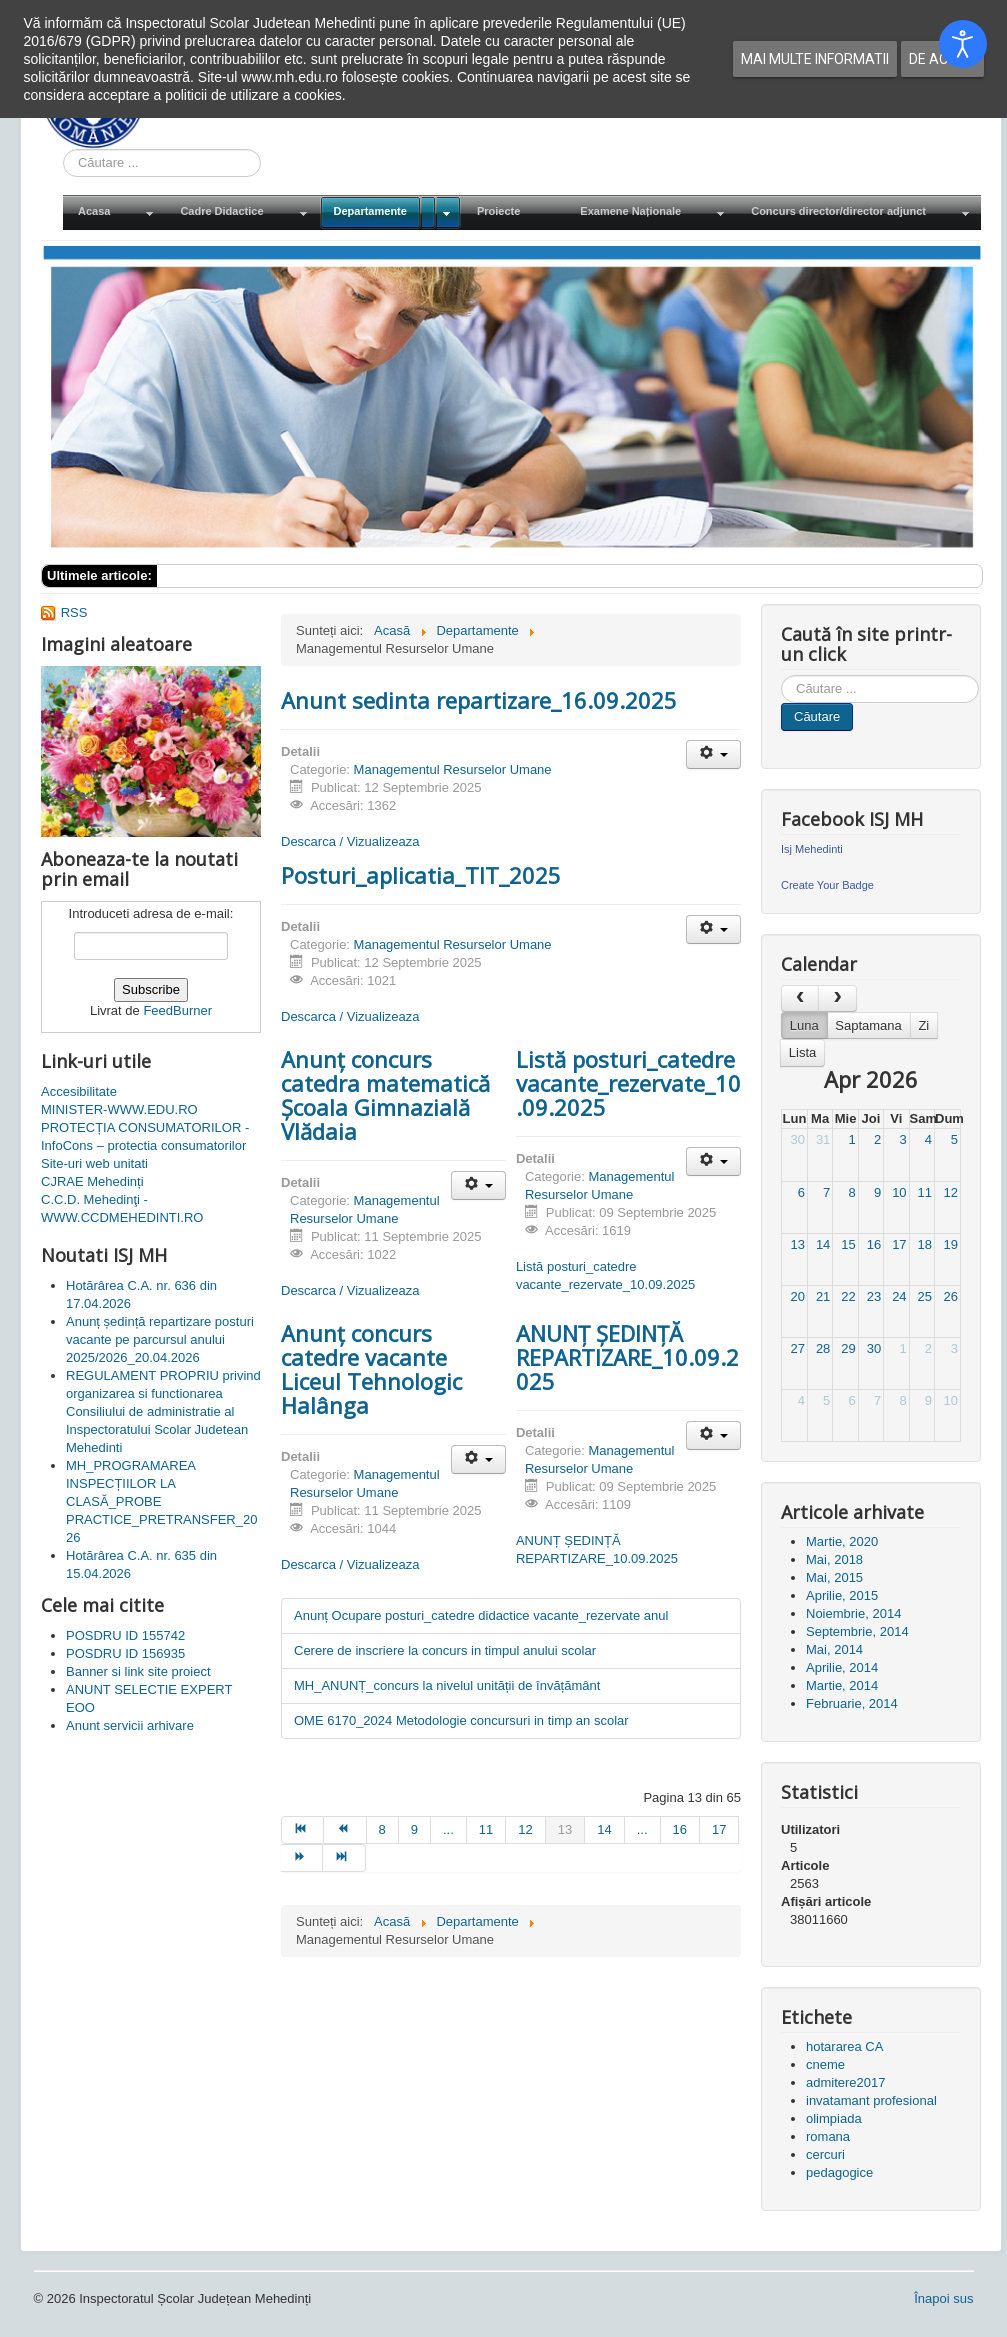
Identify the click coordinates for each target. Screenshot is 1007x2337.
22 (848, 1296)
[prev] (800, 998)
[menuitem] (114, 212)
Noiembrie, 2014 (853, 1613)
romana (828, 2136)
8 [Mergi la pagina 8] (382, 1829)
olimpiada (834, 2118)
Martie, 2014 (842, 1685)
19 (951, 1244)
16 (874, 1244)
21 (823, 1296)
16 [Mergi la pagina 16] (680, 1829)
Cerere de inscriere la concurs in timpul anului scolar (445, 1650)
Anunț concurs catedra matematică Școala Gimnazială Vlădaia (385, 1095)
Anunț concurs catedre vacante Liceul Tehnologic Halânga (371, 1369)
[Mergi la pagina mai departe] (302, 1858)
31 (823, 1139)
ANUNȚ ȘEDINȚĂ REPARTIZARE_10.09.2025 (627, 1357)
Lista (802, 1052)
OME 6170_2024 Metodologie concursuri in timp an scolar (461, 1720)
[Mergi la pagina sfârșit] (344, 1858)
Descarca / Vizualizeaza (350, 841)
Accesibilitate (79, 1091)
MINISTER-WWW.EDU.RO (119, 1109)
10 (899, 1192)
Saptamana (868, 1025)
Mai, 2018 (834, 1559)
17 (899, 1244)
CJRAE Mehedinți (92, 1181)
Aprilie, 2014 (842, 1667)
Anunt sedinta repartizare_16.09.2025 (479, 700)
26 (951, 1296)
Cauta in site (63, 149)
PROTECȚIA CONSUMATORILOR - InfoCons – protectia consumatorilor (145, 1136)
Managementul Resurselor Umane (453, 769)
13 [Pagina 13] (565, 1829)
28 (823, 1348)
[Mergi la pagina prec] (345, 1830)
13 (797, 1244)
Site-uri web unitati (94, 1163)
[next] (837, 998)
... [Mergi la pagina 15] (642, 1829)
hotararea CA (844, 2046)
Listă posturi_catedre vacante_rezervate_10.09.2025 (628, 1083)
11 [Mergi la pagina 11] (486, 1829)
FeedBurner (177, 1010)
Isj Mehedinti (812, 849)
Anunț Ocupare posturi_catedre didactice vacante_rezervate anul (481, 1615)
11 (925, 1192)
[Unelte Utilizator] (713, 754)
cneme (825, 2064)
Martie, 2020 (842, 1541)
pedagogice (839, 2172)
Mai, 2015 (834, 1577)
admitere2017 (846, 2082)
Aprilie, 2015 (842, 1595)
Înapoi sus (943, 2298)
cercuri (825, 2154)
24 (899, 1296)
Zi (923, 1025)
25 (925, 1296)
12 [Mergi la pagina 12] (525, 1829)
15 (848, 1244)
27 (797, 1348)
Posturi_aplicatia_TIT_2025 (421, 875)
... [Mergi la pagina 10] (448, 1829)
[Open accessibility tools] (963, 44)
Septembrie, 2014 (857, 1631)
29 (848, 1348)
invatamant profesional (871, 2100)
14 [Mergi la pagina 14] (604, 1829)
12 (951, 1192)
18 (925, 1244)
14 (823, 1244)
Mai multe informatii (815, 59)
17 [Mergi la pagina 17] (719, 1829)
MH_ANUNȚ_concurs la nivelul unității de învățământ (447, 1685)
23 (874, 1296)
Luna (804, 1025)
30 (797, 1139)
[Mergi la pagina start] (302, 1830)
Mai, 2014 (834, 1649)
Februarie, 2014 (852, 1703)
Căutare (817, 716)
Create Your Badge (827, 885)
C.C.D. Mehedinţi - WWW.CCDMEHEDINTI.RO (122, 1208)
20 (797, 1296)
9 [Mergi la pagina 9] (414, 1829)
